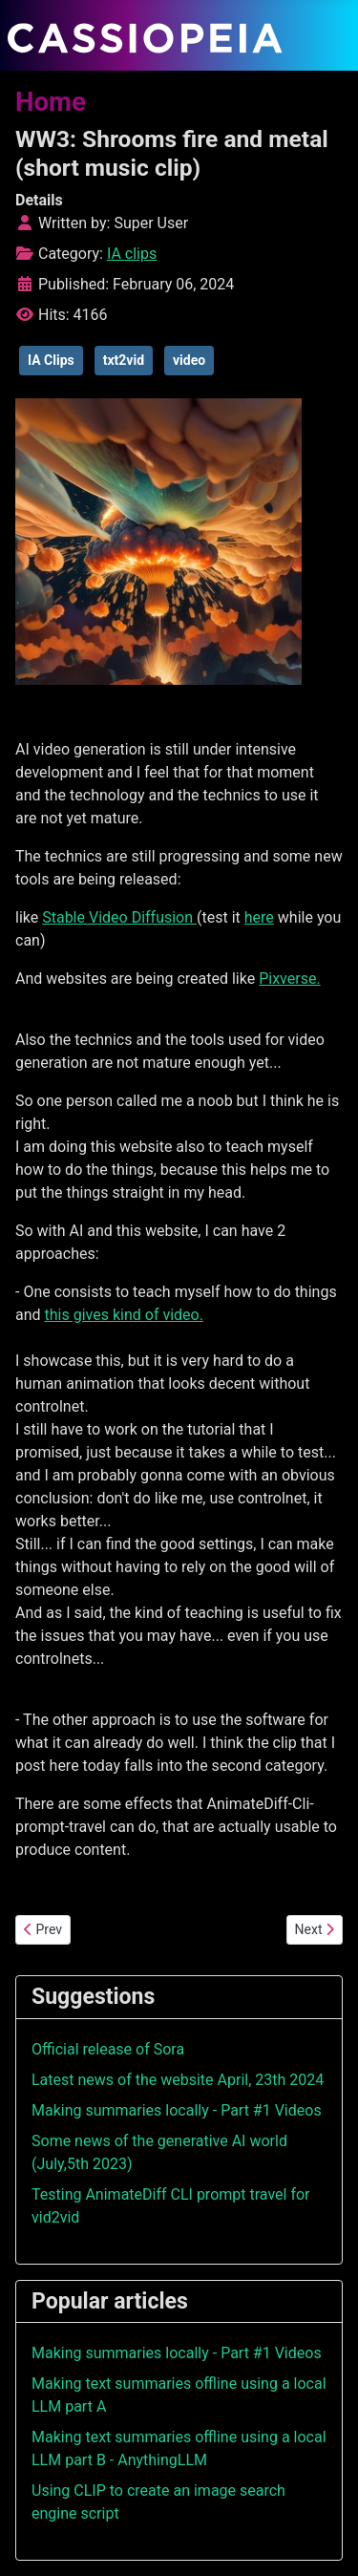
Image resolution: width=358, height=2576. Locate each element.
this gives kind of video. (124, 1315)
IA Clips (51, 360)
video (189, 360)
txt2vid (123, 360)
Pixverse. (289, 978)
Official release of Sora (108, 2049)
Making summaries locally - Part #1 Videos (177, 2110)
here (259, 917)
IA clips (132, 254)
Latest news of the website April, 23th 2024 (178, 2080)
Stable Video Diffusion (119, 917)
